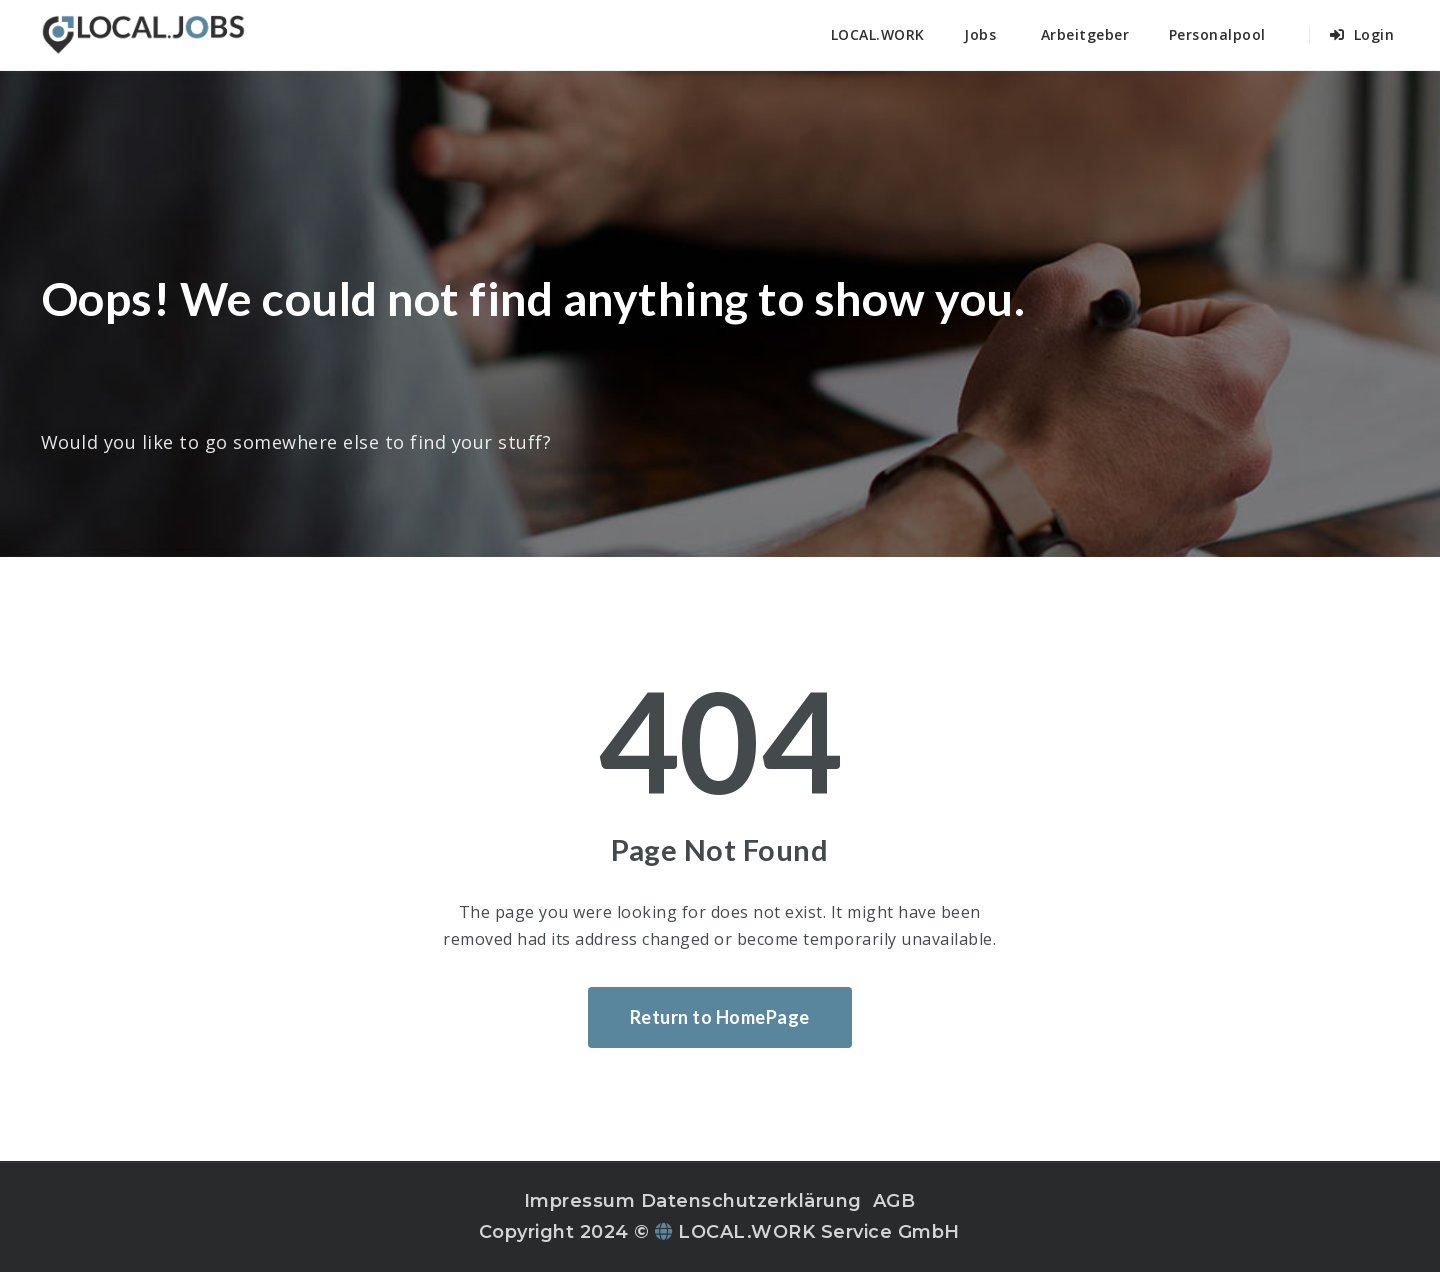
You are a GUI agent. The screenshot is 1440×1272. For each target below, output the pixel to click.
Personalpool (1217, 34)
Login (1362, 34)
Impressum (580, 1201)
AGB (894, 1201)
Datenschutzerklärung (751, 1201)
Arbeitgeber (1085, 34)
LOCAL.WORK (878, 34)
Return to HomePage (720, 1017)
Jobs (980, 34)
